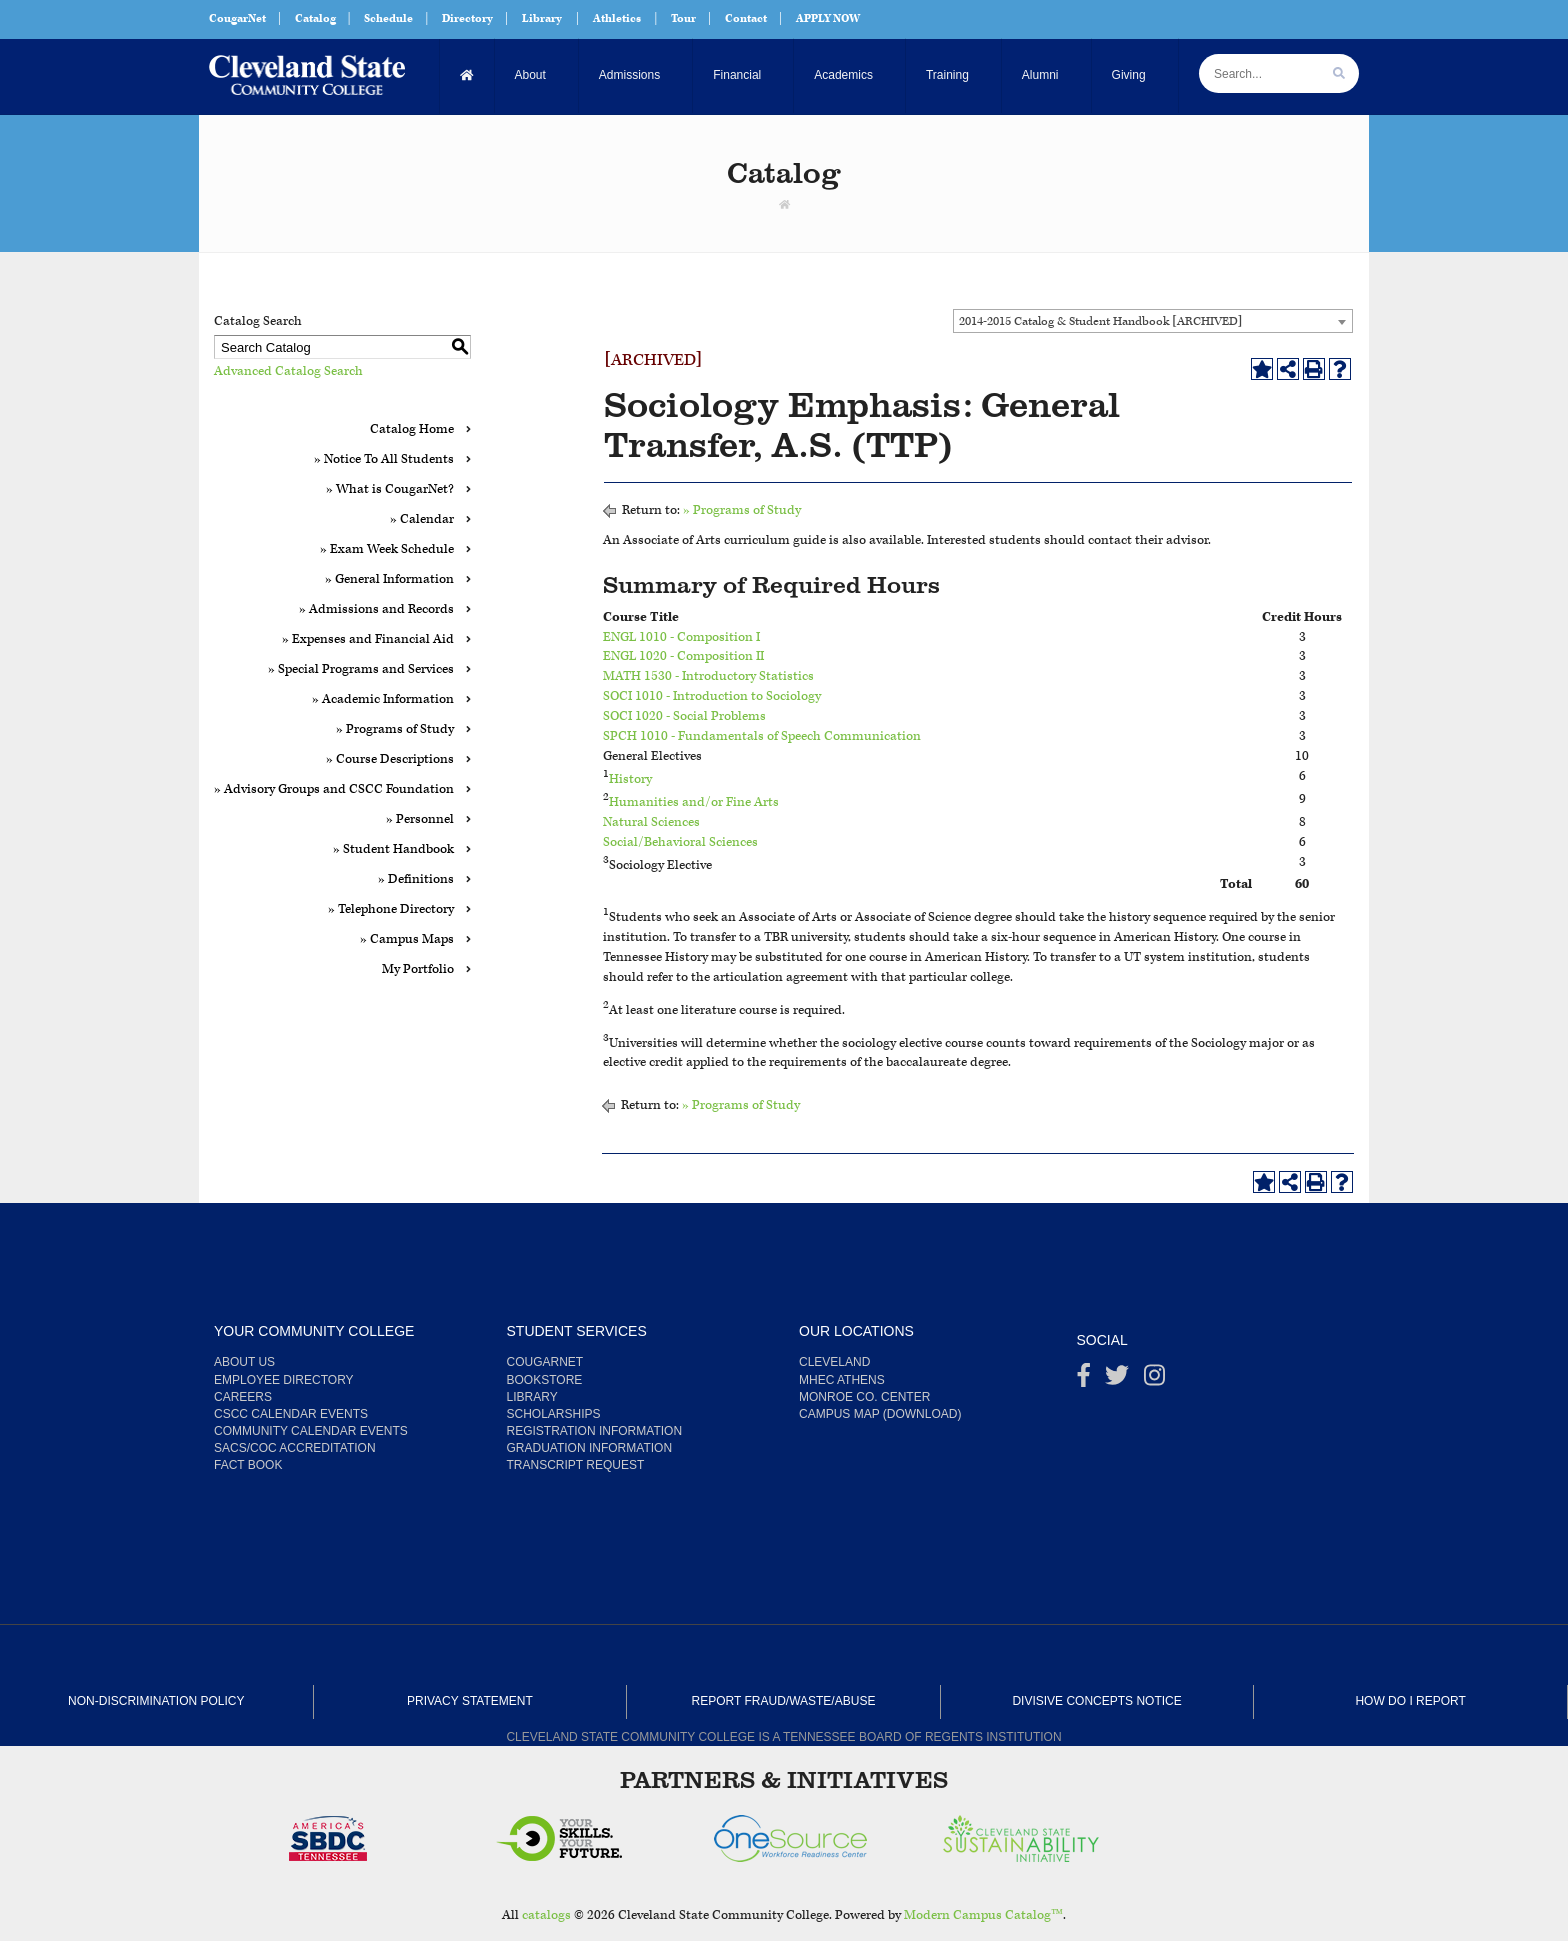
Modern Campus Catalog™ (983, 1915)
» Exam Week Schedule (387, 549)
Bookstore (545, 1380)
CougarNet (237, 18)
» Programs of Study (395, 729)
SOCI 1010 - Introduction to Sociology (712, 696)
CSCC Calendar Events (291, 1414)
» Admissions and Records (376, 609)
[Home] (467, 75)
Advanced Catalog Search (288, 371)
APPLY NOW (828, 18)
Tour (683, 18)
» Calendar (422, 519)
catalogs (546, 1915)
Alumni (1040, 75)
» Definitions (416, 879)
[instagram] (1154, 1380)
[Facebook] (1084, 1380)
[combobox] (1153, 321)
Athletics (617, 18)
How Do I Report (1410, 1701)
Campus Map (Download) (880, 1414)
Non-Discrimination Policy (156, 1701)
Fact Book (248, 1465)
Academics (843, 75)
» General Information (389, 579)
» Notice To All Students (384, 459)
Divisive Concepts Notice (1096, 1701)
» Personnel (420, 819)
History (630, 779)
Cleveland (834, 1362)
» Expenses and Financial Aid (368, 639)
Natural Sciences (651, 822)
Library (542, 18)
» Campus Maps (407, 939)
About (530, 75)
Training (947, 75)
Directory (467, 18)
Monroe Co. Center (864, 1397)
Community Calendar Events (311, 1431)
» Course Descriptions (390, 759)
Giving (1129, 75)
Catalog (315, 18)
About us (244, 1362)
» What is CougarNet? (390, 489)
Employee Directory (284, 1380)
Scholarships (554, 1414)
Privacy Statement (470, 1701)
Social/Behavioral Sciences (680, 842)
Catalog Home (412, 429)
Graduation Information (590, 1448)
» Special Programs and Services (361, 669)
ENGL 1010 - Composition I (681, 637)
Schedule (388, 18)
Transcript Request (576, 1465)
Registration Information (595, 1431)
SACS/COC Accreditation (295, 1448)
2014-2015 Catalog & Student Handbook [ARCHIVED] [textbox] (1100, 321)
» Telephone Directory (391, 909)
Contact (746, 18)
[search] (1339, 73)
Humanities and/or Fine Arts (694, 802)
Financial (737, 75)
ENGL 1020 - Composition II (683, 656)
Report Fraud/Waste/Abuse (784, 1701)
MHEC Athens (842, 1380)
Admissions (629, 75)
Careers (243, 1397)
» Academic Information (383, 699)
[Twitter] (1117, 1380)
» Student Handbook (393, 849)
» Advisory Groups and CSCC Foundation (334, 789)
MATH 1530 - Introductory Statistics (708, 676)
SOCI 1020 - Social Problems (684, 716)
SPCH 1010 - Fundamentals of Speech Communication (762, 736)
